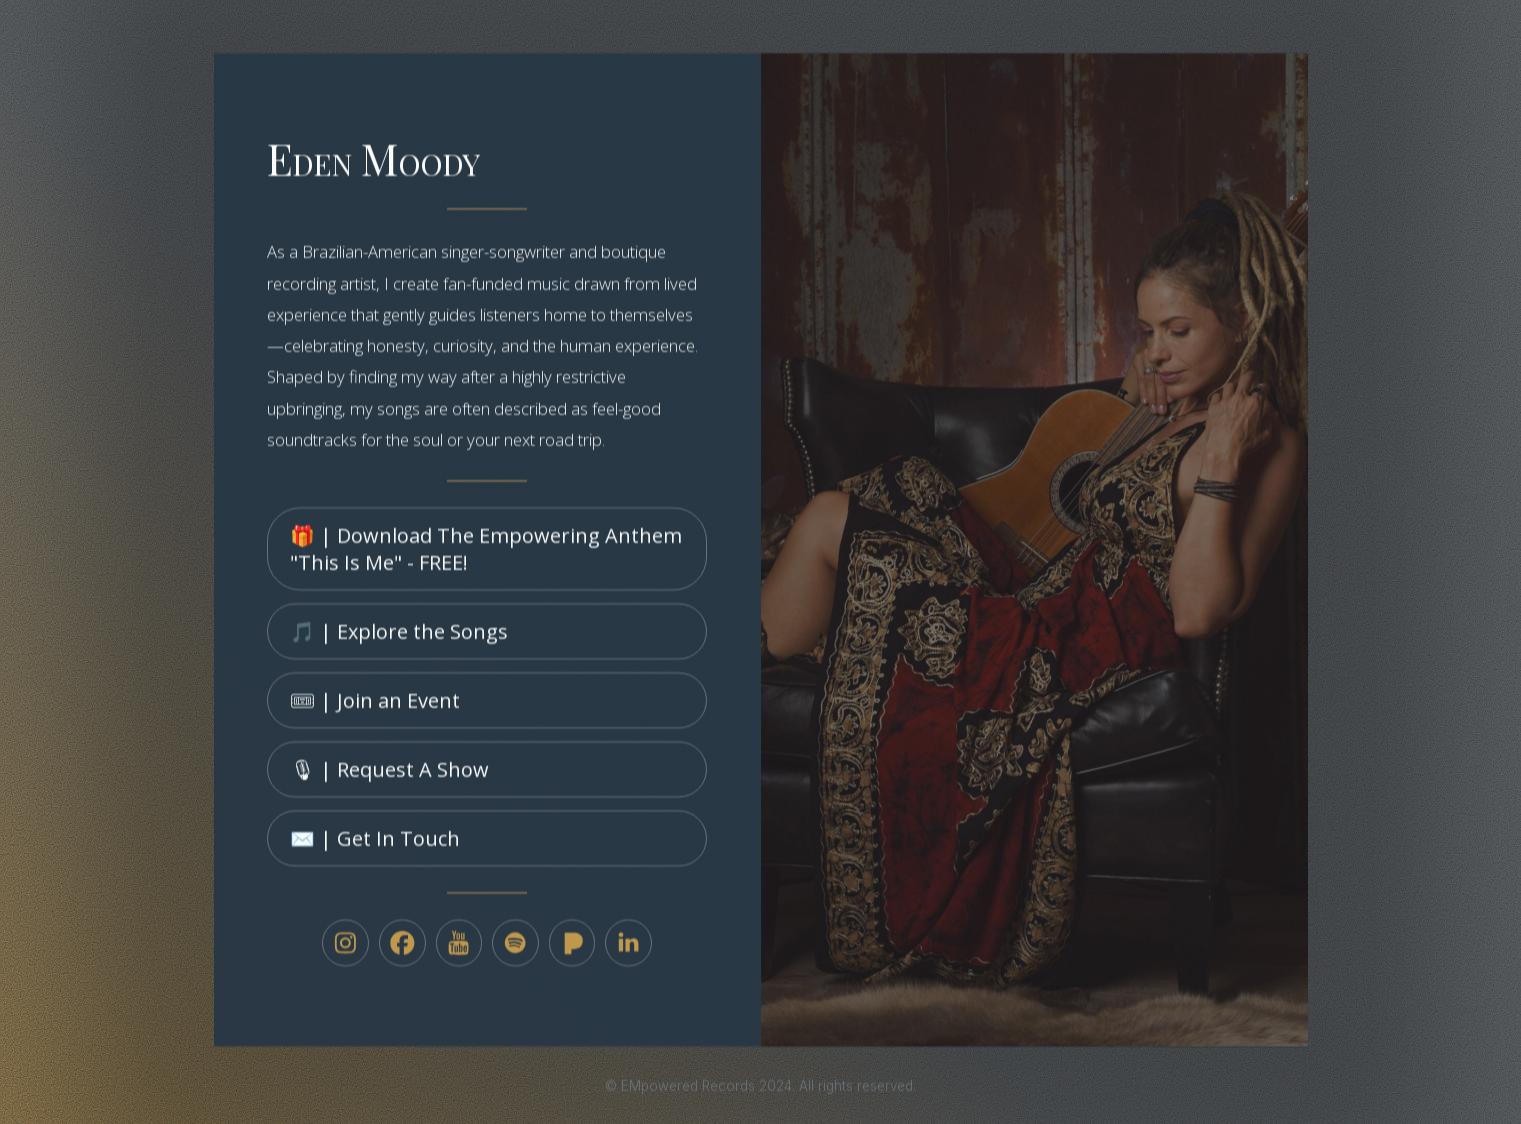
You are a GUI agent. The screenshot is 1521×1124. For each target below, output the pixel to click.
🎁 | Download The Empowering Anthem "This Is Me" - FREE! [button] (486, 557)
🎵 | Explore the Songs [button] (399, 638)
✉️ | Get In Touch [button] (375, 846)
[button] (345, 951)
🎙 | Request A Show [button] (389, 776)
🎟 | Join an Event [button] (375, 707)
